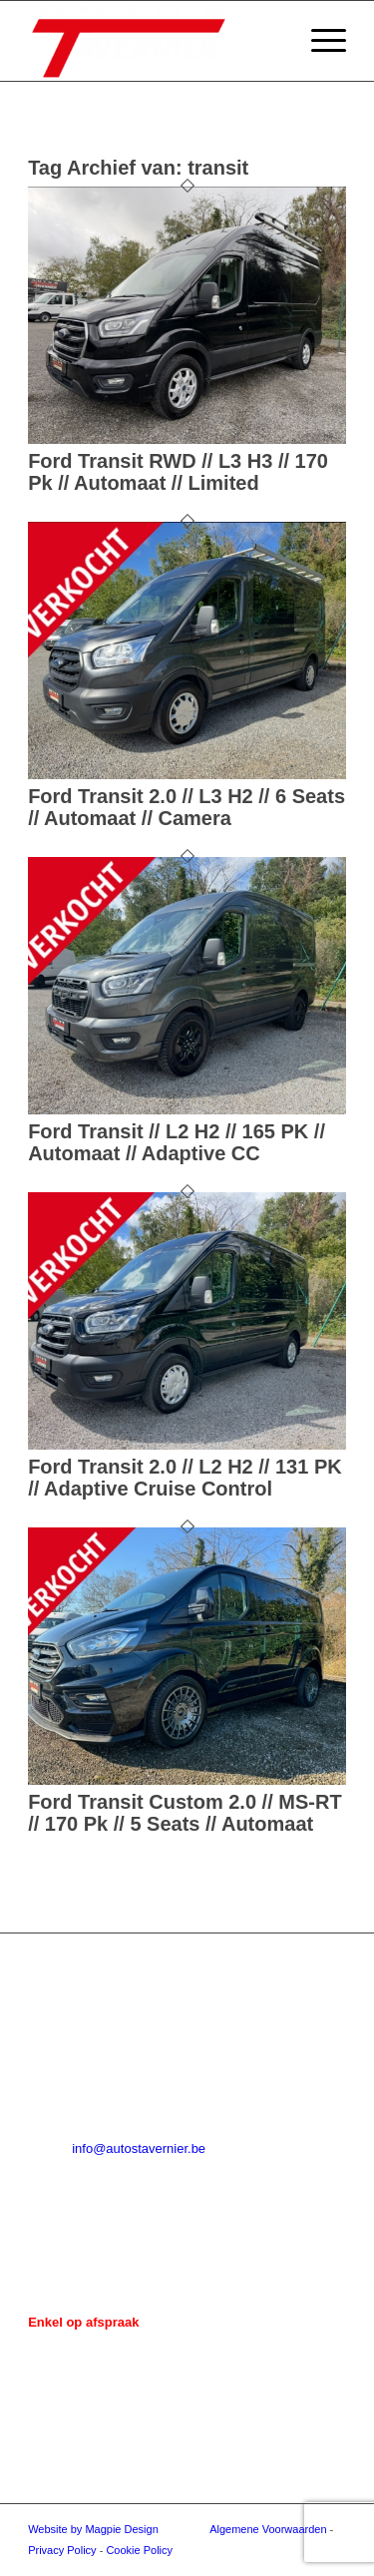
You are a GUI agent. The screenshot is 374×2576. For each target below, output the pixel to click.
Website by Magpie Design (93, 2529)
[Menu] (318, 41)
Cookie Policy (139, 2550)
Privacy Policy (62, 2550)
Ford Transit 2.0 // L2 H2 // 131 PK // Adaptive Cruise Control (185, 1478)
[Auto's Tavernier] (155, 41)
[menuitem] (318, 41)
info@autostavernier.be (138, 2148)
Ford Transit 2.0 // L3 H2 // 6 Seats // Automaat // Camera (186, 807)
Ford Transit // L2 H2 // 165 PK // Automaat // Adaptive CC (176, 1142)
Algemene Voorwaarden (267, 2529)
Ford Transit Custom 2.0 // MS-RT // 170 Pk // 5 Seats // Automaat (184, 1813)
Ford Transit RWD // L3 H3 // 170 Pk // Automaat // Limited (178, 472)
